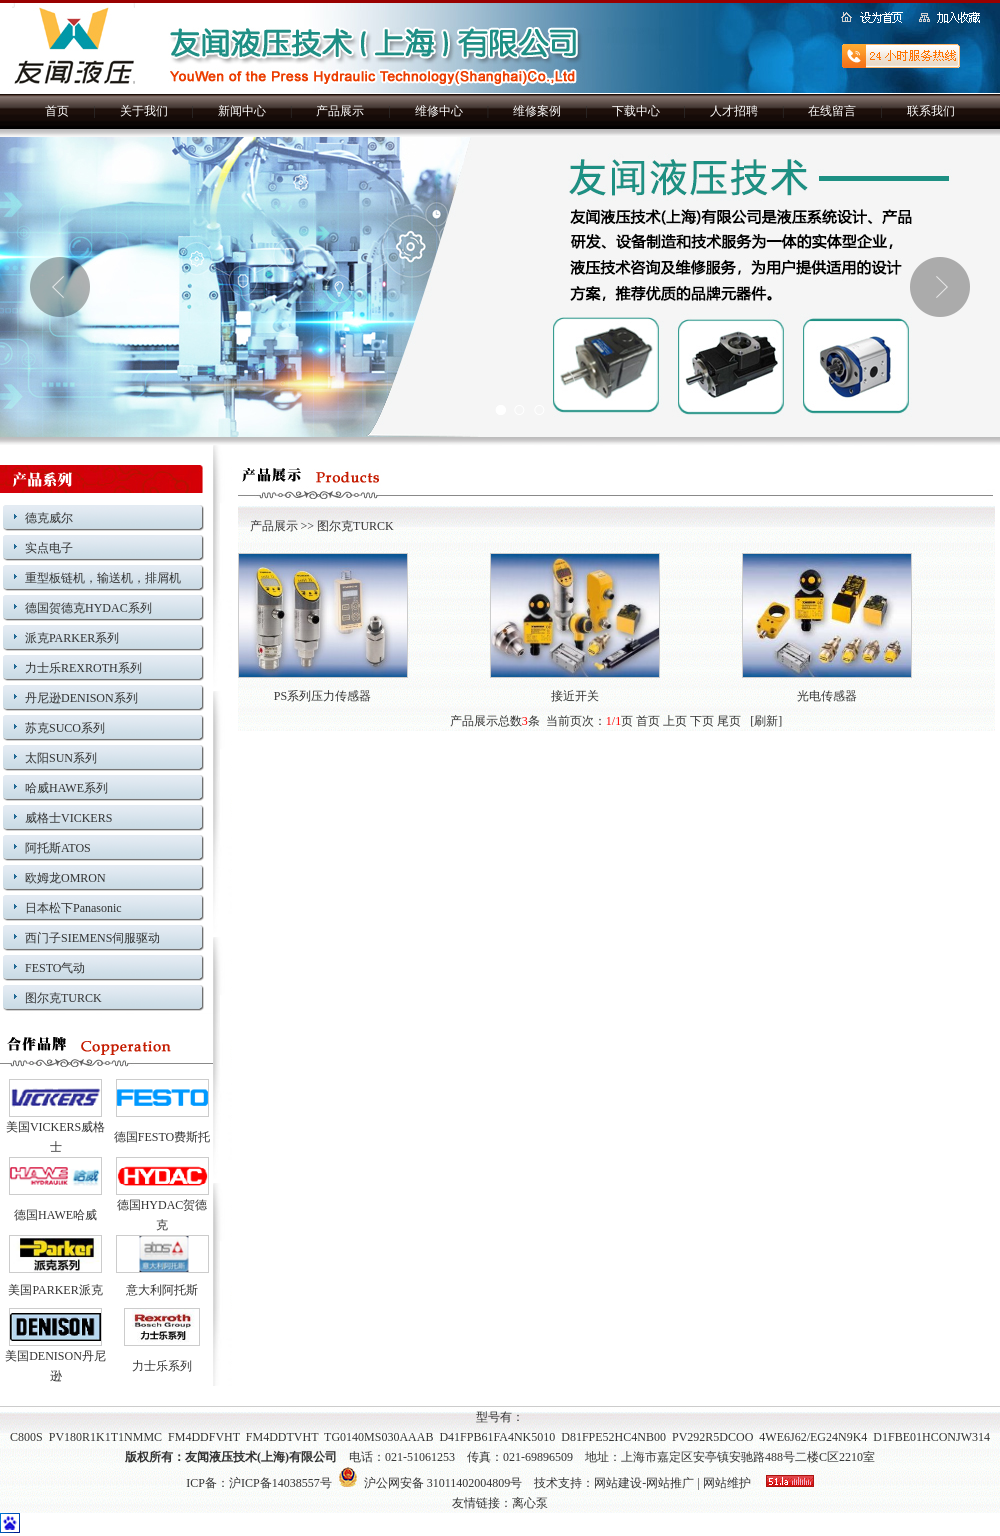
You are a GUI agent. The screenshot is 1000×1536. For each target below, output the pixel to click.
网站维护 (727, 1483)
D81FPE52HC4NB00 (613, 1437)
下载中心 (636, 111)
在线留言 (832, 111)
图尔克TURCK (63, 998)
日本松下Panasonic (73, 908)
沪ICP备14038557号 (280, 1483)
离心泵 (530, 1503)
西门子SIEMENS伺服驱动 (92, 938)
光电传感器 (827, 696)
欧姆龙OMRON (65, 878)
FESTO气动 (55, 968)
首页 (57, 111)
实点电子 (49, 548)
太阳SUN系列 (61, 758)
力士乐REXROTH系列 (83, 668)
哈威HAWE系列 (66, 788)
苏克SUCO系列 (65, 728)
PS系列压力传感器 (322, 696)
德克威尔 (49, 518)
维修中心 (439, 111)
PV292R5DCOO (712, 1437)
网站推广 (670, 1483)
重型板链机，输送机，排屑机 (103, 578)
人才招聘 (734, 111)
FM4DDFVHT (204, 1437)
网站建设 (618, 1483)
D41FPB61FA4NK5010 (497, 1437)
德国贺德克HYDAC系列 (88, 608)
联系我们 (931, 111)
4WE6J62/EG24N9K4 (813, 1437)
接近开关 (575, 696)
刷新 (766, 721)
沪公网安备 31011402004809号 (430, 1483)
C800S (26, 1437)
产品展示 (340, 111)
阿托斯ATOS (58, 848)
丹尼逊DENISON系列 (81, 698)
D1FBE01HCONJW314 (931, 1437)
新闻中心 (242, 111)
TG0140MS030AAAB (378, 1437)
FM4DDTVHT (282, 1437)
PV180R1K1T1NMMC (105, 1437)
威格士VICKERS (68, 818)
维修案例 (537, 111)
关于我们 (144, 111)
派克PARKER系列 (72, 638)
